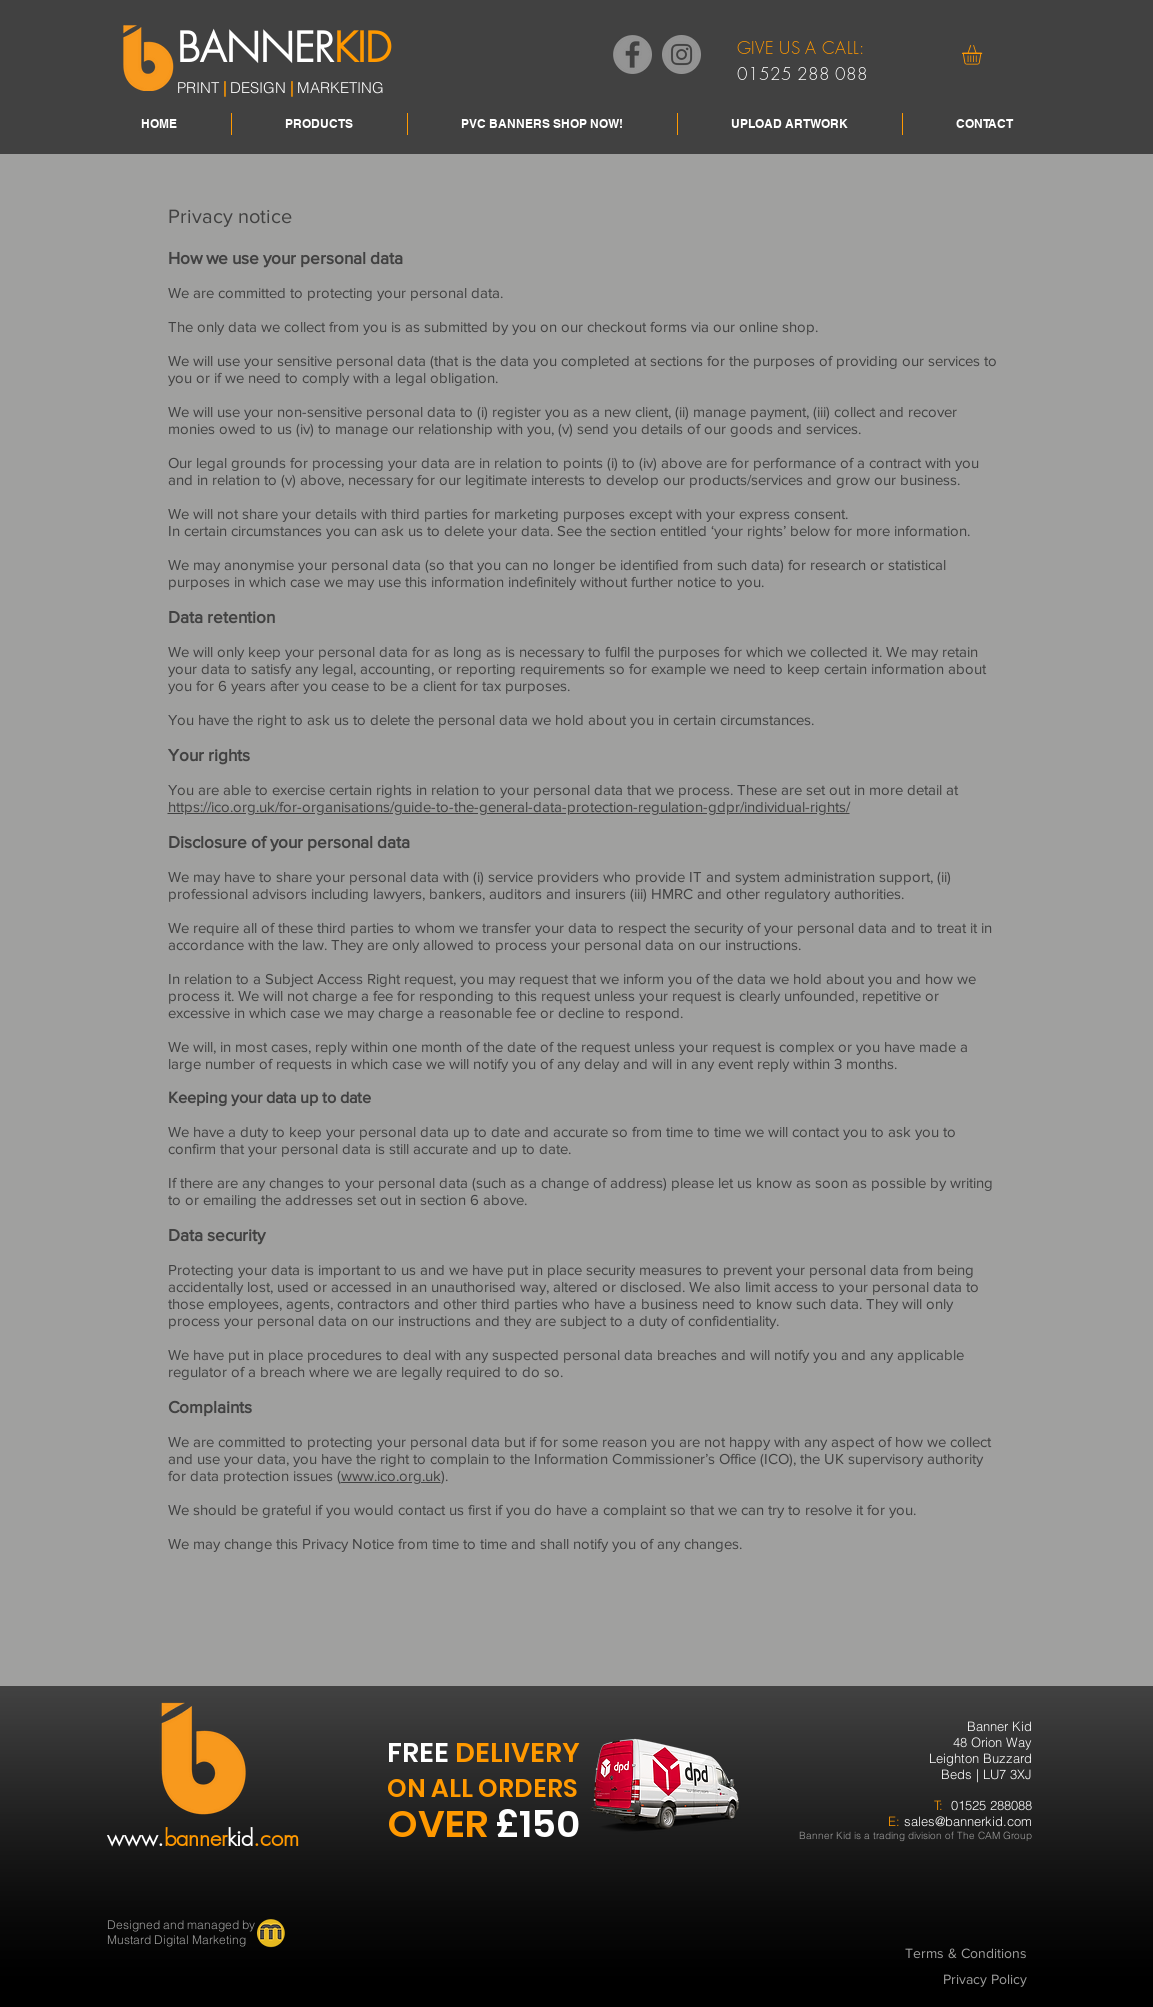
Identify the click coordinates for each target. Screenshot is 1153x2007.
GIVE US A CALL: (801, 47)
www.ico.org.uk (391, 1475)
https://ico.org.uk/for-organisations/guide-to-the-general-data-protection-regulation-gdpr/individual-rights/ (509, 806)
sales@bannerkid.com (968, 1821)
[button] (983, 55)
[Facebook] (632, 54)
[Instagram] (681, 54)
